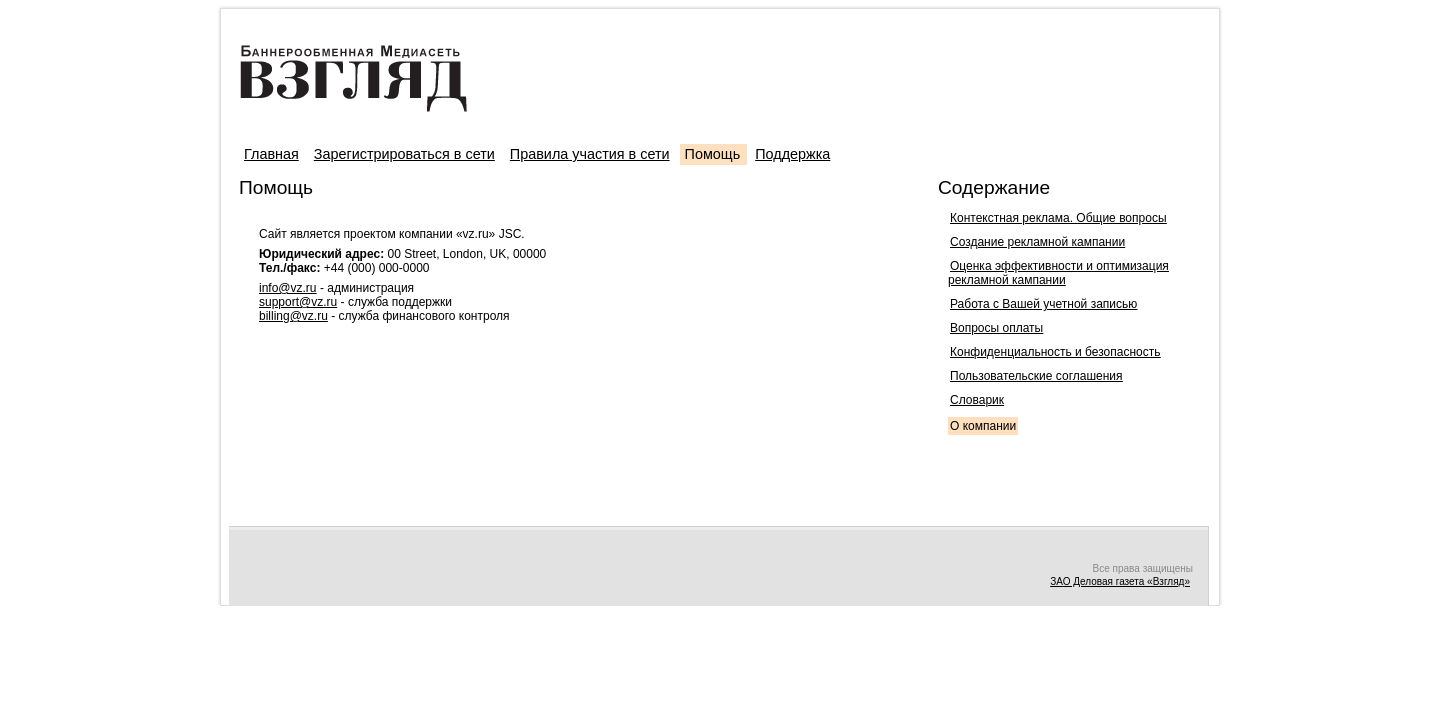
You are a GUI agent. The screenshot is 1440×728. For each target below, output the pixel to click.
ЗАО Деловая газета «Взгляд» (1120, 581)
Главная (271, 154)
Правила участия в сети (590, 154)
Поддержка (792, 154)
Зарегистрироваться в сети (404, 154)
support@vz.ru (298, 302)
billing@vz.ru (293, 316)
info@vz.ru (288, 288)
